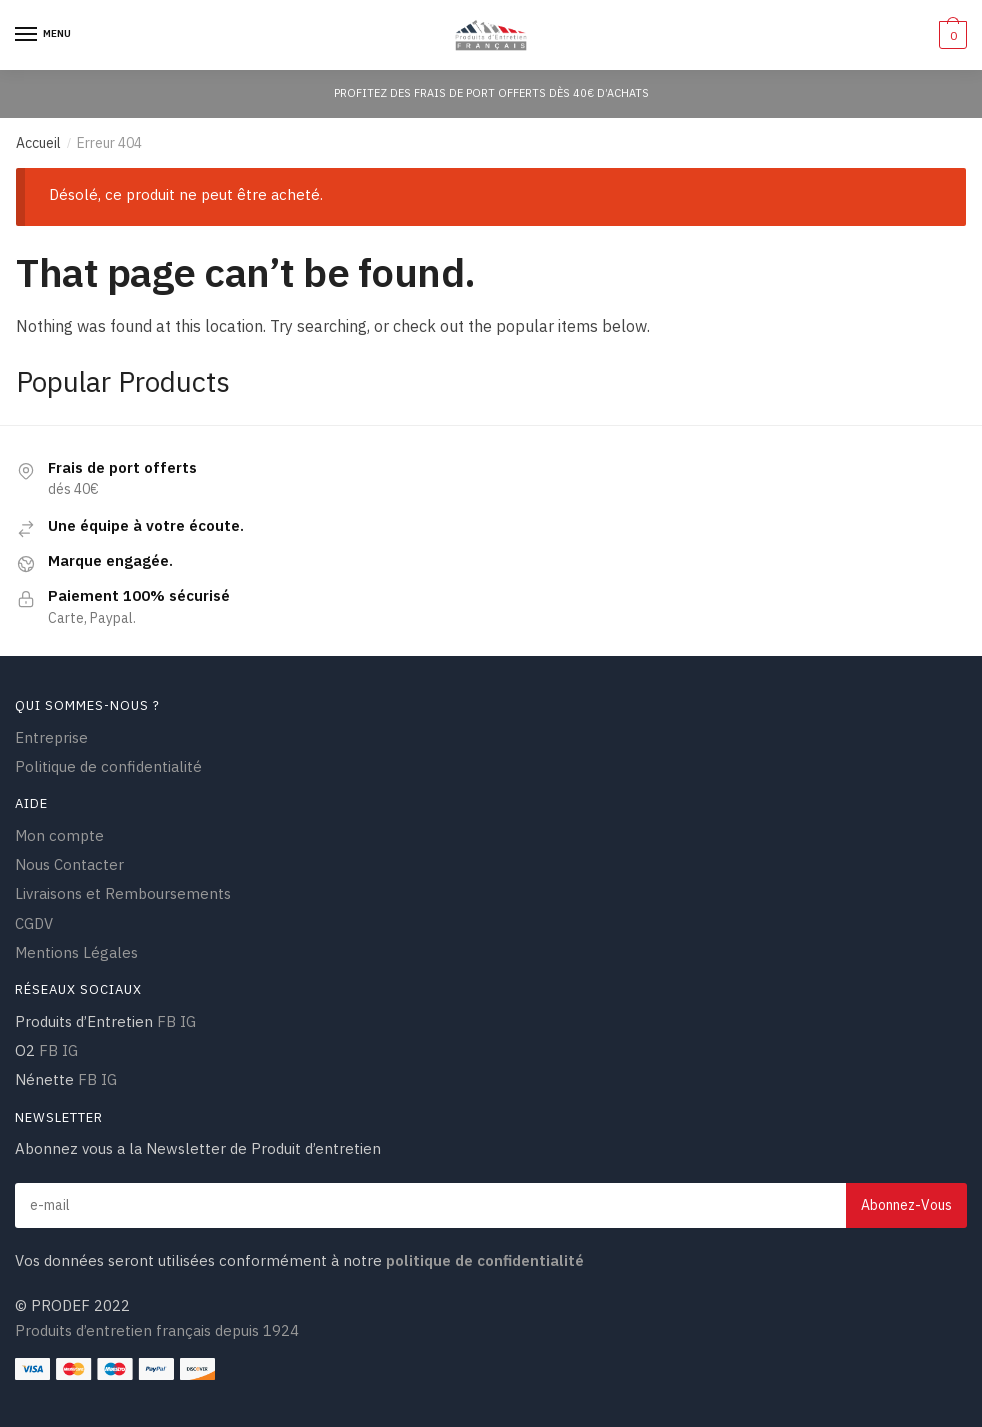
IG (188, 1021)
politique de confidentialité (483, 1260)
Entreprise (51, 737)
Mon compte (59, 835)
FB (166, 1021)
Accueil (38, 143)
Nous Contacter (69, 864)
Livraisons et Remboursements (123, 893)
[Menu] (45, 35)
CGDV (34, 923)
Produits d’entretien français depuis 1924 (157, 1330)
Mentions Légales (76, 952)
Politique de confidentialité (108, 766)
